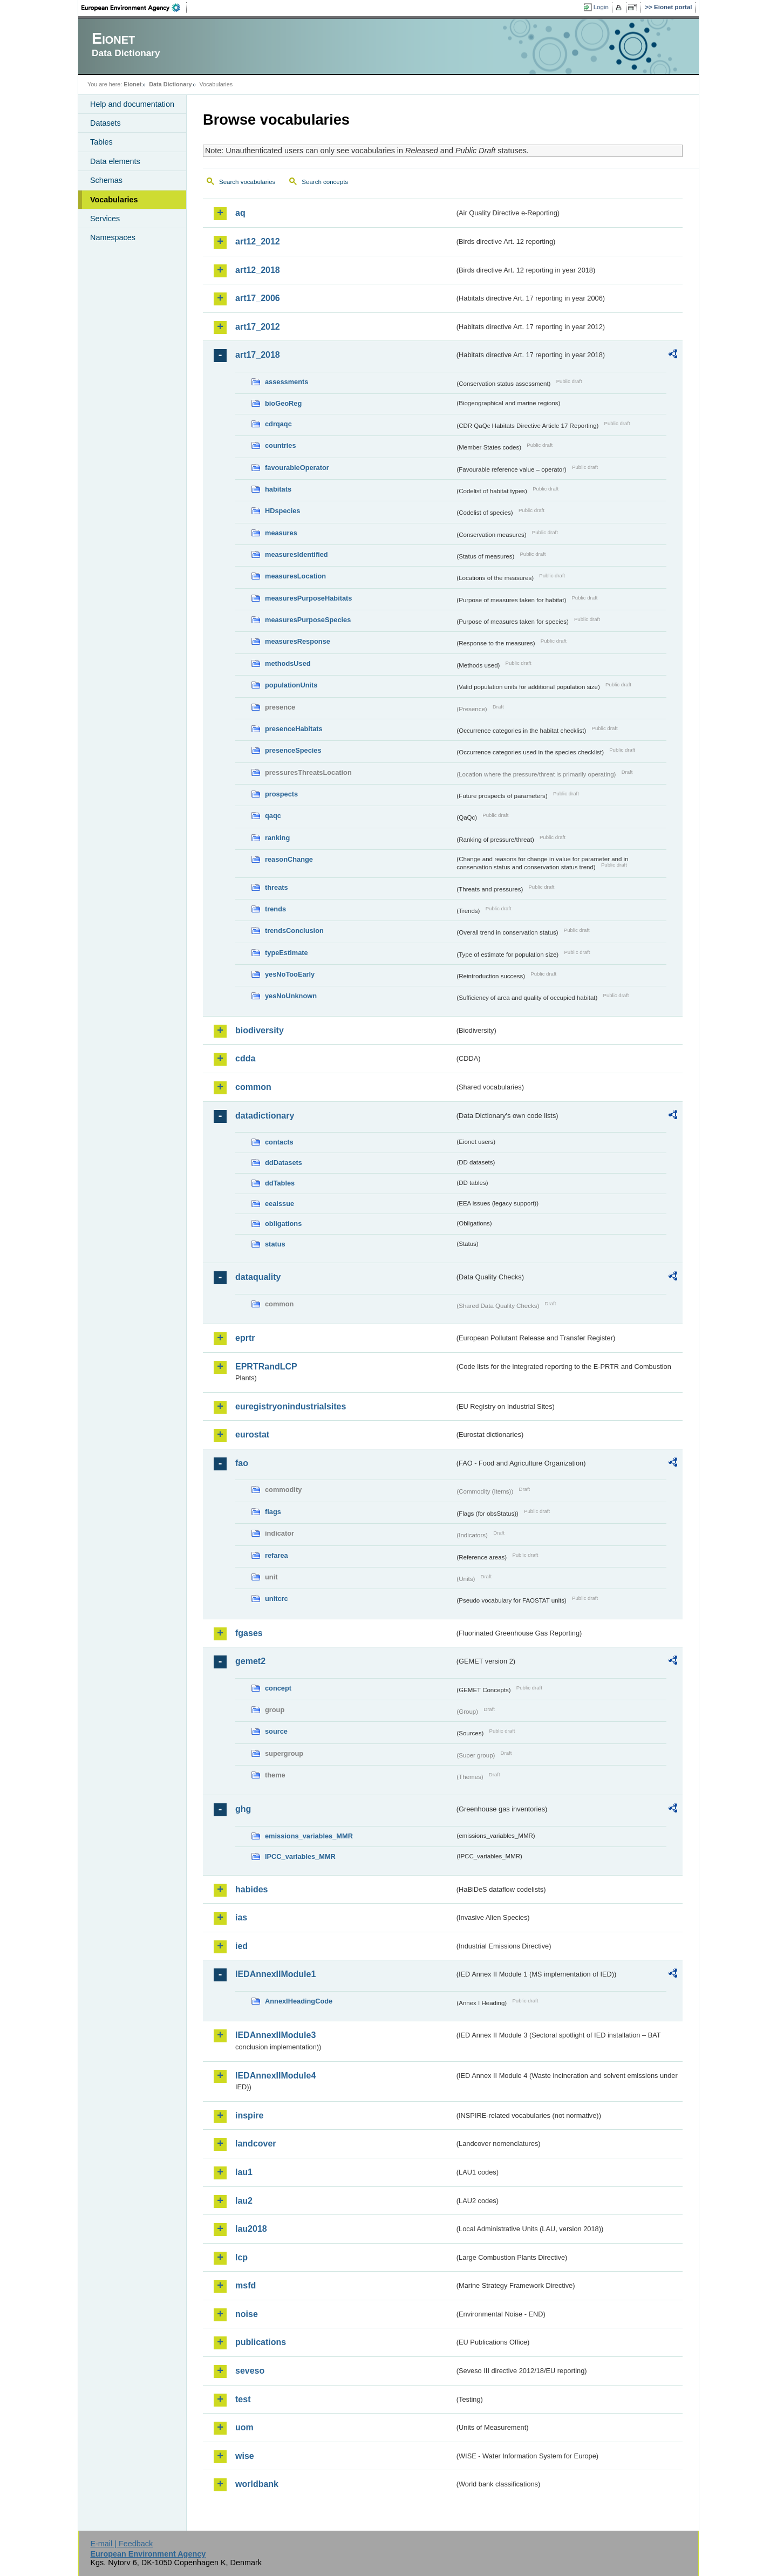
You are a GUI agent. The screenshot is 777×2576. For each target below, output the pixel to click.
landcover (255, 2143)
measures (281, 533)
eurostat (252, 1434)
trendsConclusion (294, 930)
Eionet (132, 84)
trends (275, 909)
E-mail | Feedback (121, 2543)
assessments (286, 382)
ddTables (280, 1183)
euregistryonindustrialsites (290, 1406)
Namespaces (112, 237)
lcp (241, 2257)
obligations (283, 1223)
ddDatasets (283, 1162)
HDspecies (282, 511)
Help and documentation (132, 104)
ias (241, 1917)
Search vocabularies (247, 182)
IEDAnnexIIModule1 (275, 1974)
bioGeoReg (283, 403)
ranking (277, 838)
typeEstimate (286, 953)
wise (244, 2456)
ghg (243, 1809)
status (275, 1244)
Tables (101, 142)
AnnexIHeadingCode (298, 2001)
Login (601, 7)
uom (244, 2427)
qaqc (273, 816)
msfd (245, 2285)
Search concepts (325, 182)
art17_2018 (257, 354)
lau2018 (251, 2228)
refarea (276, 1555)
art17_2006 (257, 298)
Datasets (105, 123)
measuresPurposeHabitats (308, 598)
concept (278, 1688)
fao (241, 1463)
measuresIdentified (296, 554)
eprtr (245, 1337)
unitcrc (276, 1598)
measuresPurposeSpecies (308, 620)
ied (241, 1946)
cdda (245, 1058)
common (253, 1087)
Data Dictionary (170, 84)
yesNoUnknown (291, 996)
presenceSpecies (293, 750)
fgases (249, 1633)
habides (251, 1889)
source (276, 1731)
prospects (281, 794)
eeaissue (279, 1204)
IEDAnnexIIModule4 (275, 2075)
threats (276, 887)
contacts (279, 1142)
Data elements (115, 161)
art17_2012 (257, 326)
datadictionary (264, 1115)
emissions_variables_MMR (309, 1836)
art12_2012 (257, 241)
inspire (249, 2115)
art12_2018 (257, 270)
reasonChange (289, 859)
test (242, 2399)
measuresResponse (297, 641)
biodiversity (259, 1030)
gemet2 (250, 1661)
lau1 (244, 2172)
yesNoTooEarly (290, 974)
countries (280, 445)
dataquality (258, 1277)
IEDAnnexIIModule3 (275, 2035)
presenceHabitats (294, 729)
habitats (278, 489)
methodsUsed (288, 663)
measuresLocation (295, 576)
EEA (134, 7)
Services (105, 218)
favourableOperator (297, 468)
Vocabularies (114, 199)
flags (273, 1512)
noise (246, 2314)
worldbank (256, 2484)
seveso (249, 2370)
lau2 (244, 2200)
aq (240, 212)
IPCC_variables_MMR (300, 1856)
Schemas (106, 180)
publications (260, 2342)
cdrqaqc (278, 424)
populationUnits (291, 685)
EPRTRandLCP (266, 1366)
